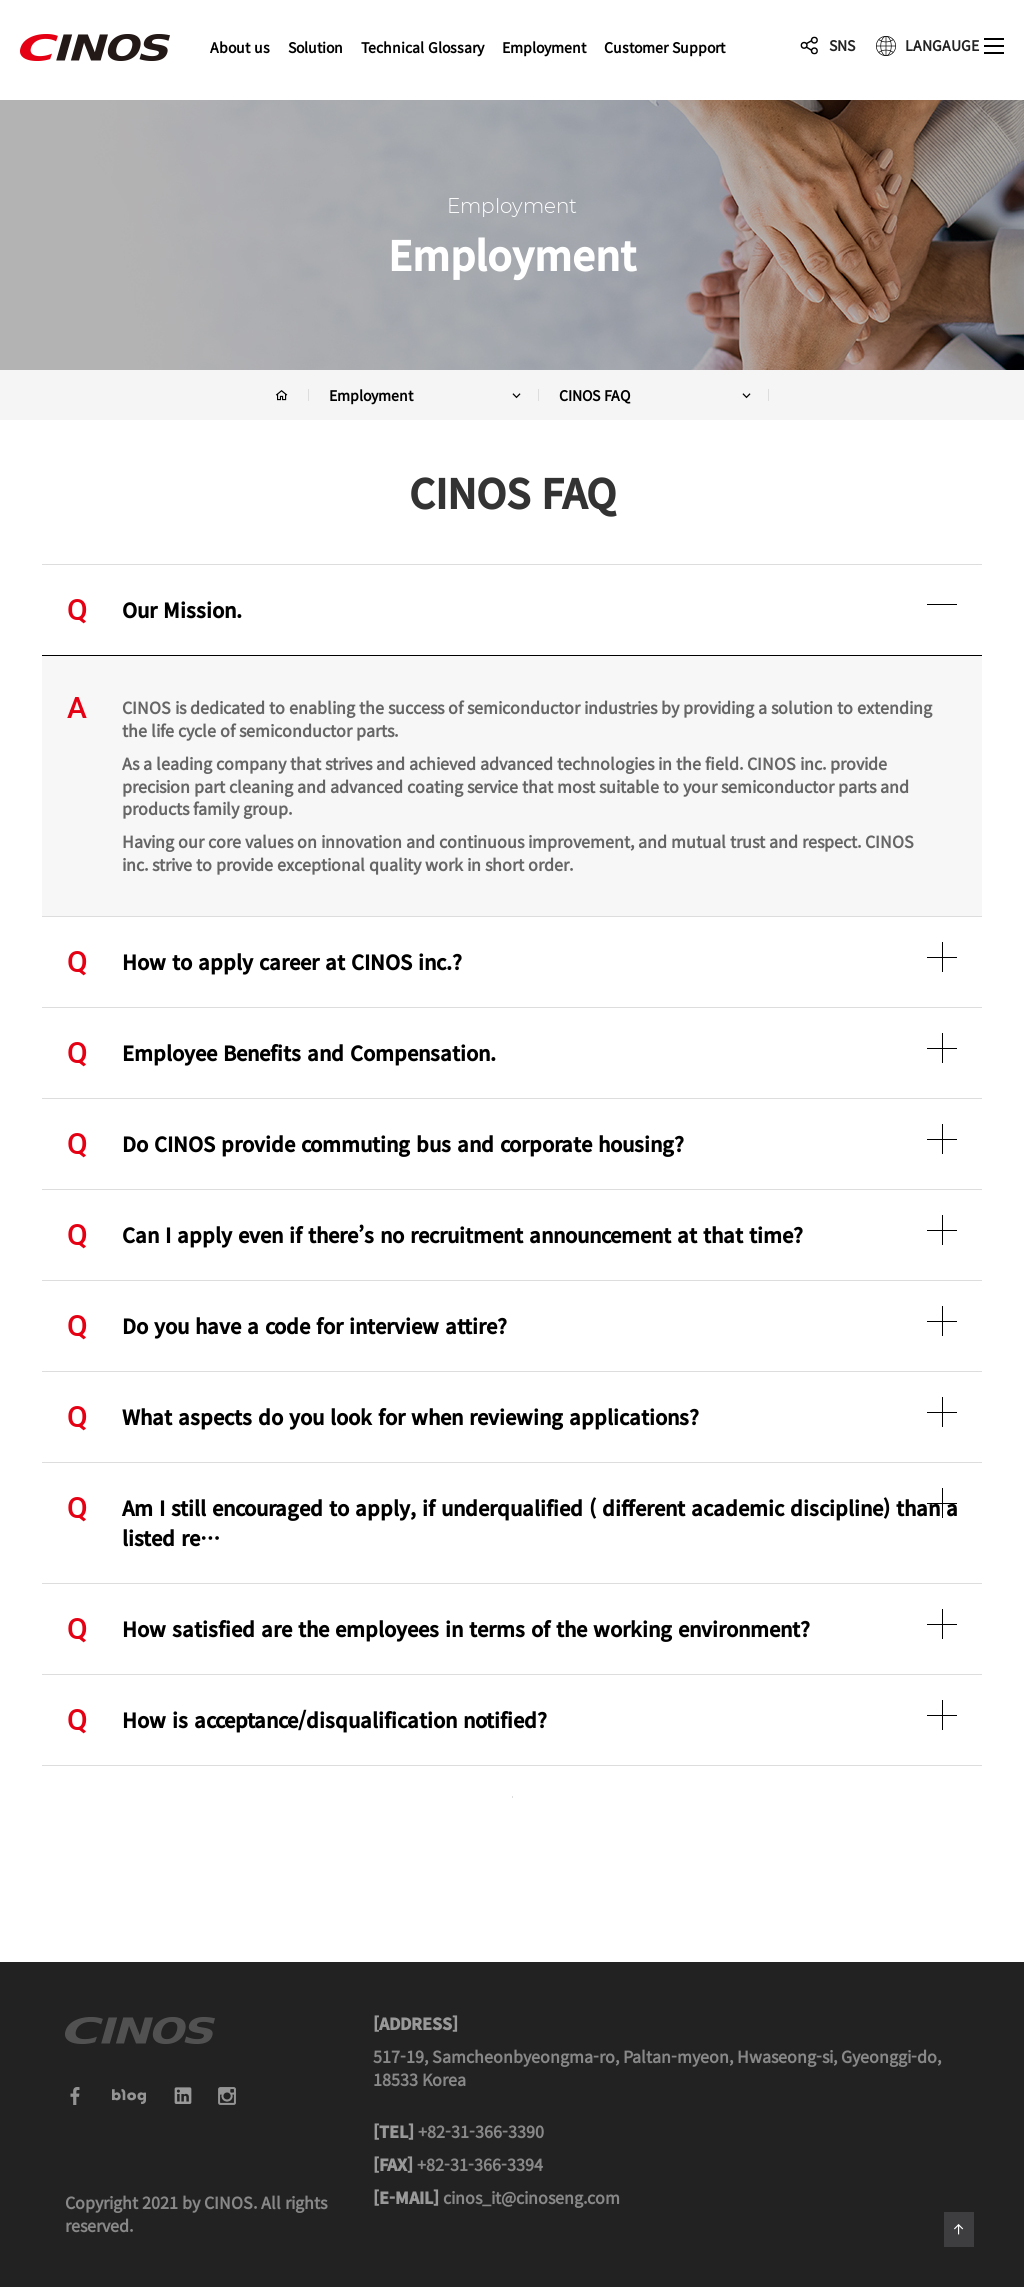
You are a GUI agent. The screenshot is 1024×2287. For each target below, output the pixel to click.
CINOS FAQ (656, 395)
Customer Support (664, 47)
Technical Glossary (422, 47)
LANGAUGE (942, 45)
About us (240, 47)
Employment (544, 47)
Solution (315, 47)
